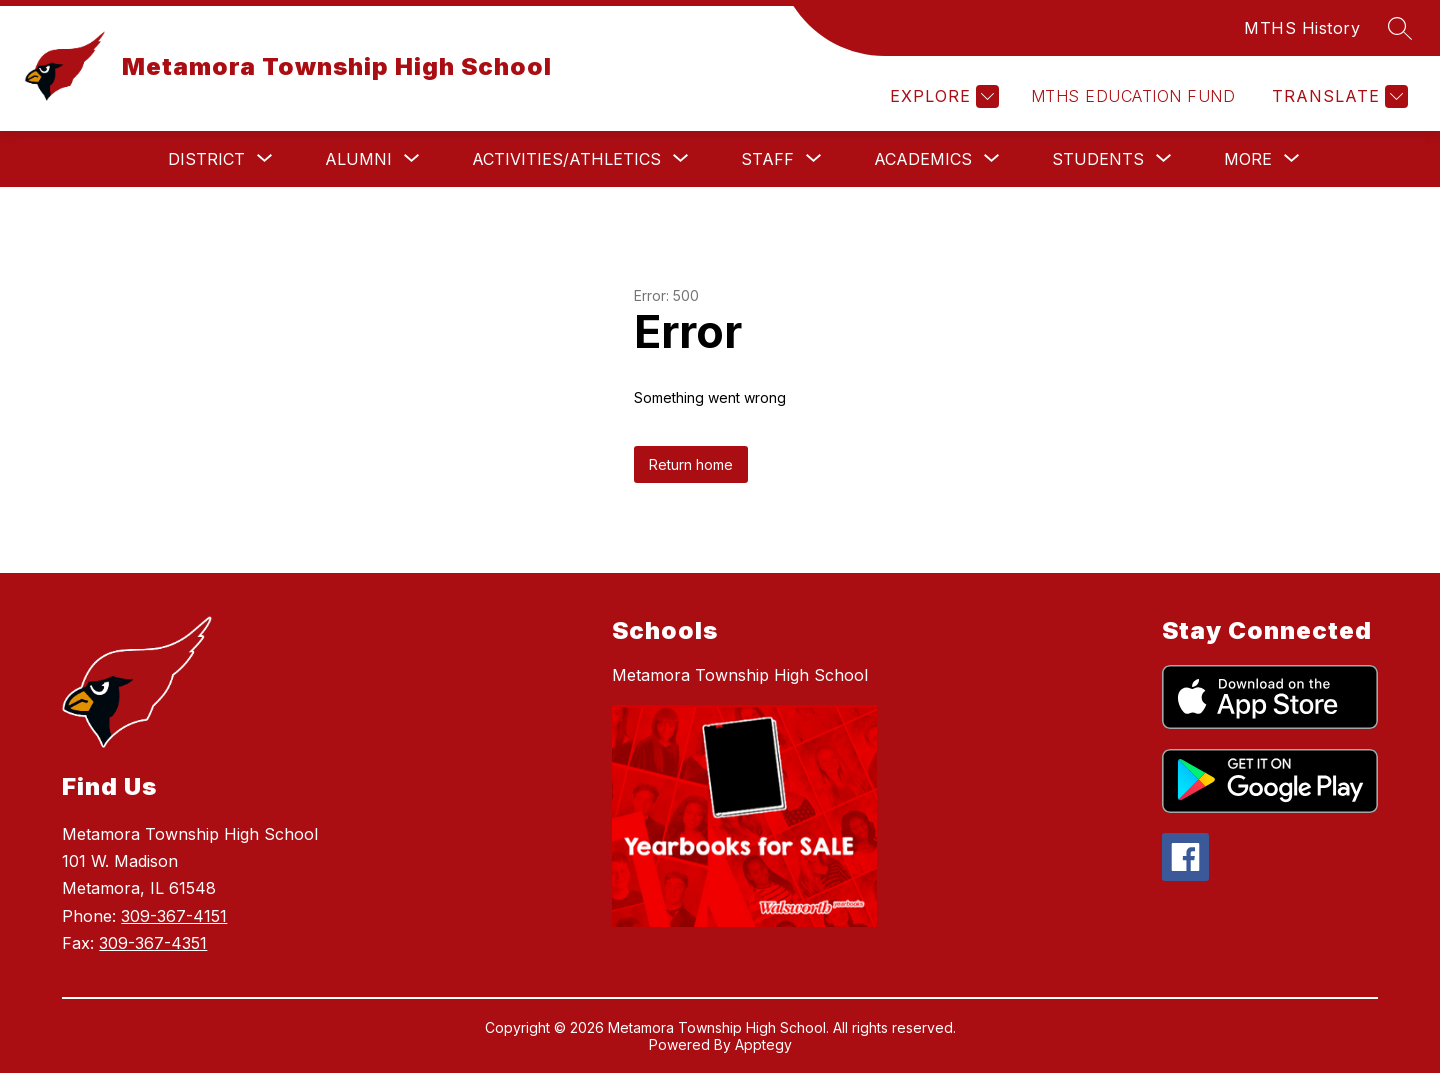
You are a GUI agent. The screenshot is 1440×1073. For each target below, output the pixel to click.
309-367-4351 (153, 943)
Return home (691, 464)
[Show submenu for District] (206, 159)
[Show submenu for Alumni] (358, 159)
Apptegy (763, 1044)
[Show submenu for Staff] (767, 159)
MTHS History (1302, 28)
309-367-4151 (174, 916)
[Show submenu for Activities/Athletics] (566, 159)
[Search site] (1400, 28)
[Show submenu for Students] (1098, 159)
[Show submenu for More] (1248, 159)
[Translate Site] (1337, 96)
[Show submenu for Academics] (923, 159)
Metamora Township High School (740, 675)
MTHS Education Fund (1133, 96)
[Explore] (942, 96)
